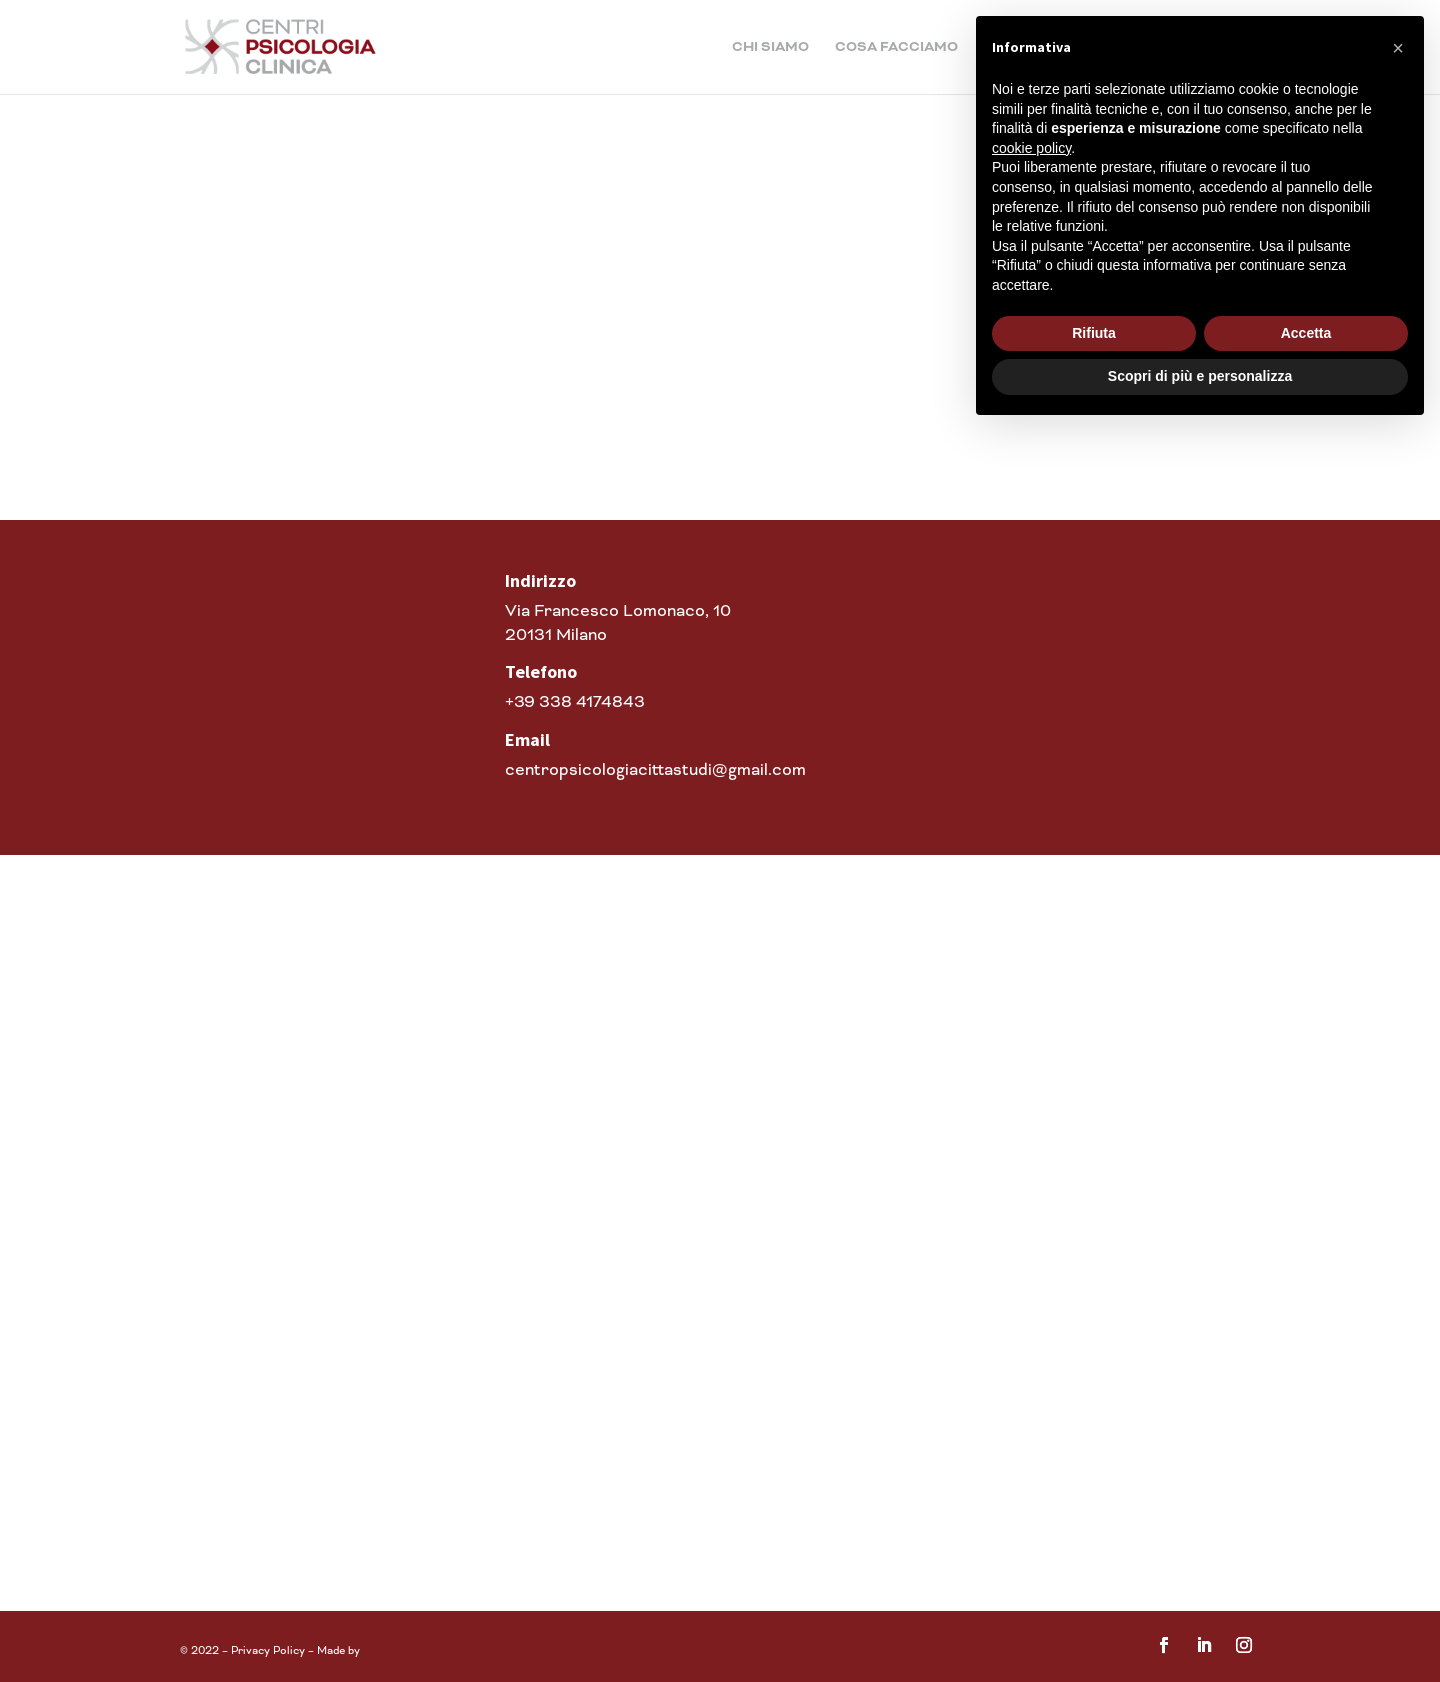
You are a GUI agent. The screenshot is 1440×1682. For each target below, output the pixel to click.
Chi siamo (770, 48)
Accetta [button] (1306, 333)
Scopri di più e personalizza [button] (1200, 376)
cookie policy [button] (1031, 148)
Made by (340, 1650)
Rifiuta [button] (1094, 333)
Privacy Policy (268, 1650)
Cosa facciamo (896, 48)
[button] (1398, 48)
